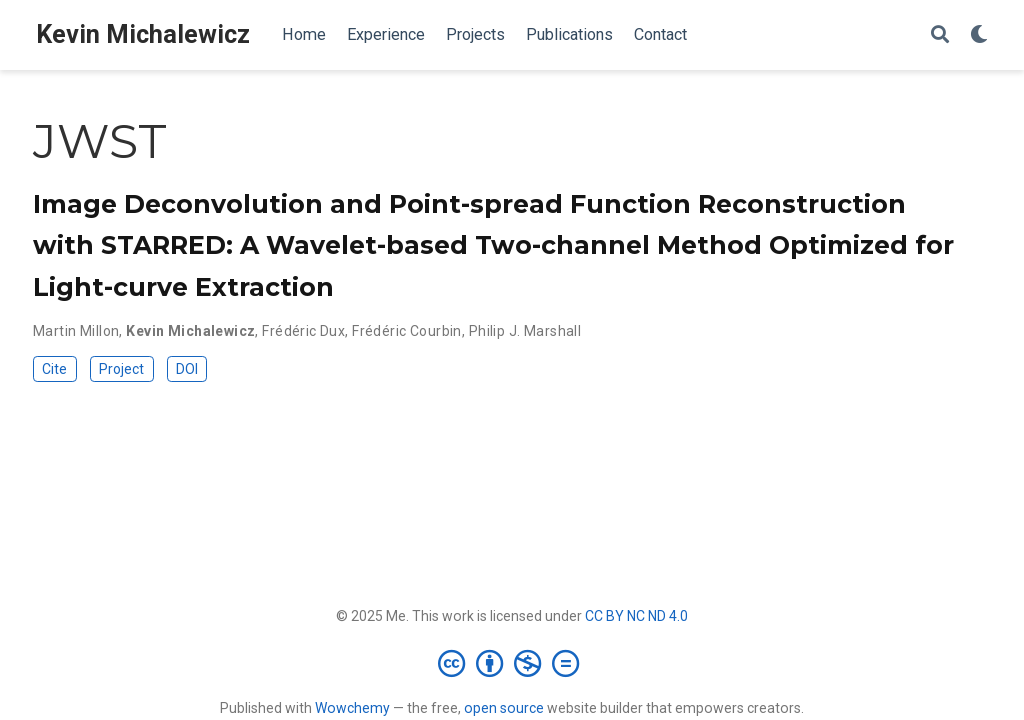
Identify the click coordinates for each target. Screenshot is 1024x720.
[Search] (940, 35)
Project (121, 369)
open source (504, 708)
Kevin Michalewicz (143, 34)
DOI (187, 369)
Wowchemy (352, 708)
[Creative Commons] (512, 663)
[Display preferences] (979, 35)
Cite (54, 369)
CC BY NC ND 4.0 (636, 616)
